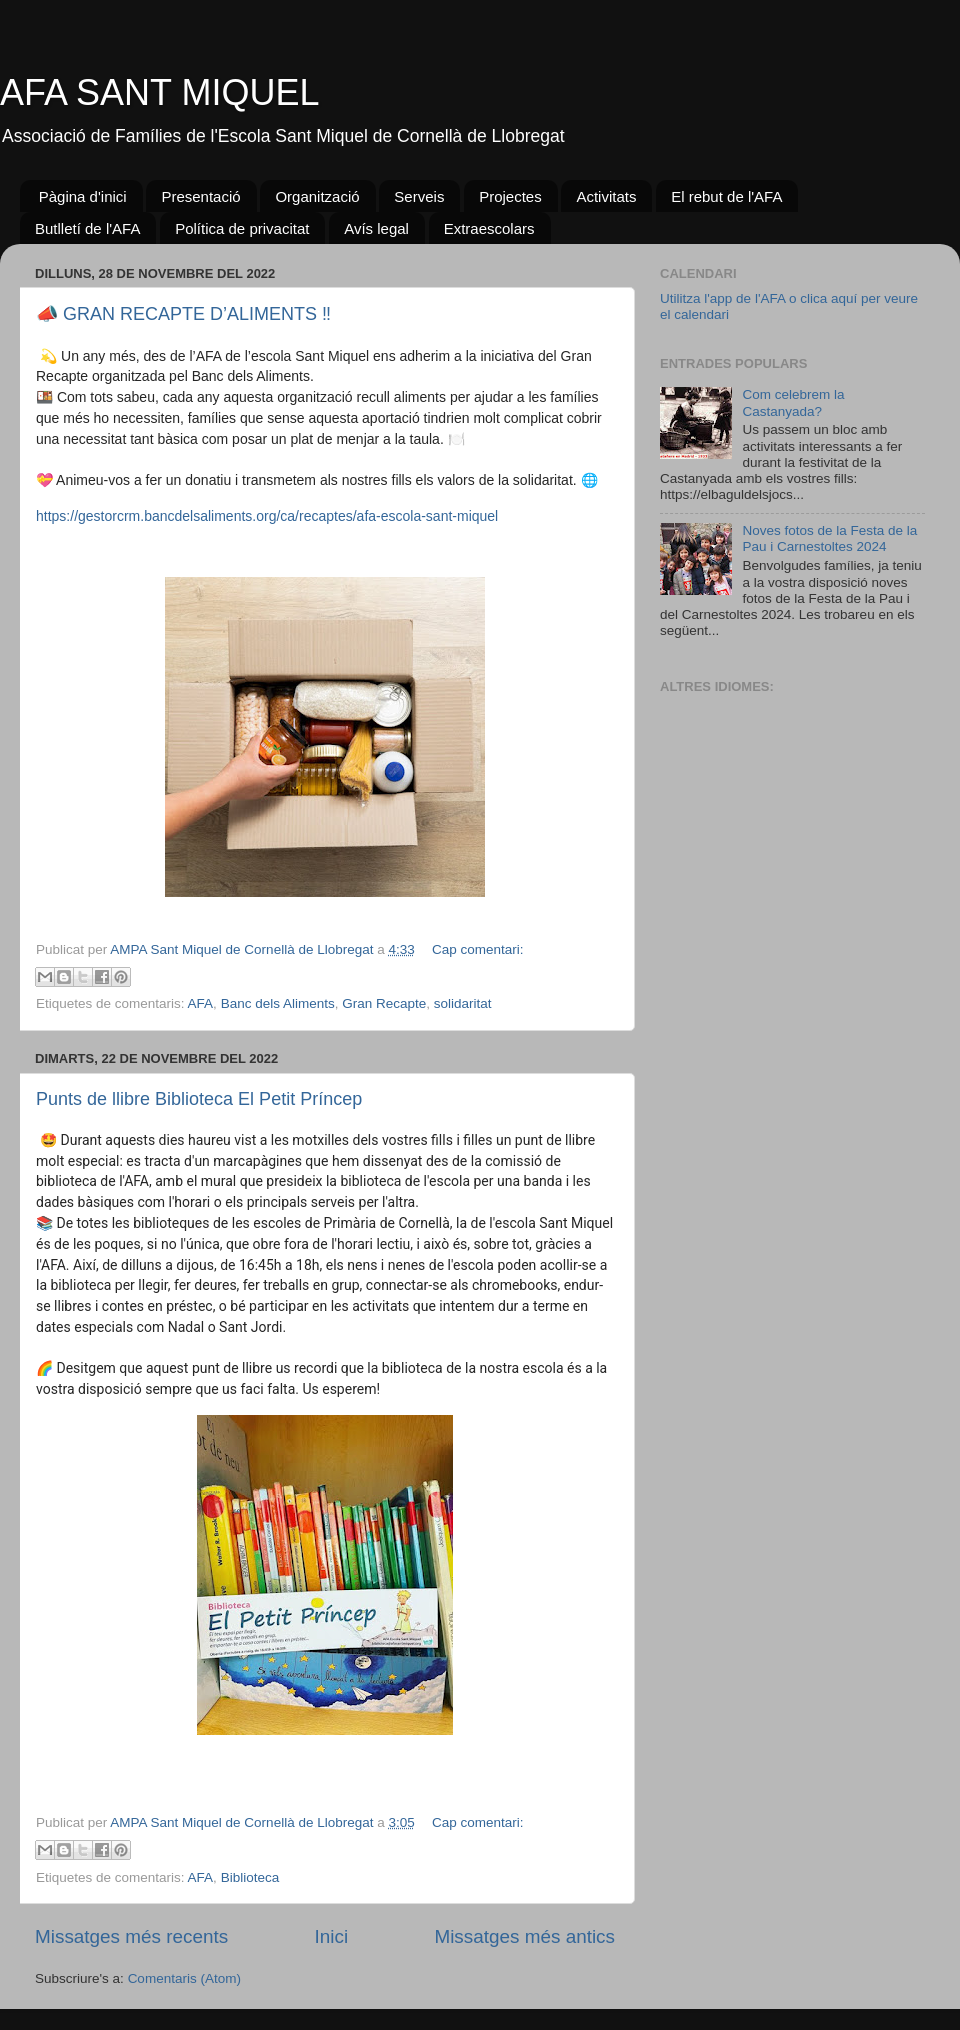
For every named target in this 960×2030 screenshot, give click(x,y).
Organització (317, 196)
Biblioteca (250, 1877)
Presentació (200, 196)
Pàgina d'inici (83, 196)
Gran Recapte (384, 1003)
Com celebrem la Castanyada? (793, 402)
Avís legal (376, 228)
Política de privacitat (242, 228)
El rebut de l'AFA (726, 196)
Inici (332, 1936)
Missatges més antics (524, 1936)
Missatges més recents (131, 1936)
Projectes (510, 196)
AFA (201, 1003)
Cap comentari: (478, 949)
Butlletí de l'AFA (87, 228)
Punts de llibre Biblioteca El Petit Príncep (199, 1099)
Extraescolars (489, 228)
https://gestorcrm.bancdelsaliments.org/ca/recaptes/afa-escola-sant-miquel (267, 516)
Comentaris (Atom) (184, 1978)
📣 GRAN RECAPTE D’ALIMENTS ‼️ (183, 314)
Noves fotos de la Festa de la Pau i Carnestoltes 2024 (829, 538)
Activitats (606, 196)
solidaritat (463, 1003)
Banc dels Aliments (278, 1003)
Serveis (419, 196)
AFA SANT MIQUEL (159, 92)
